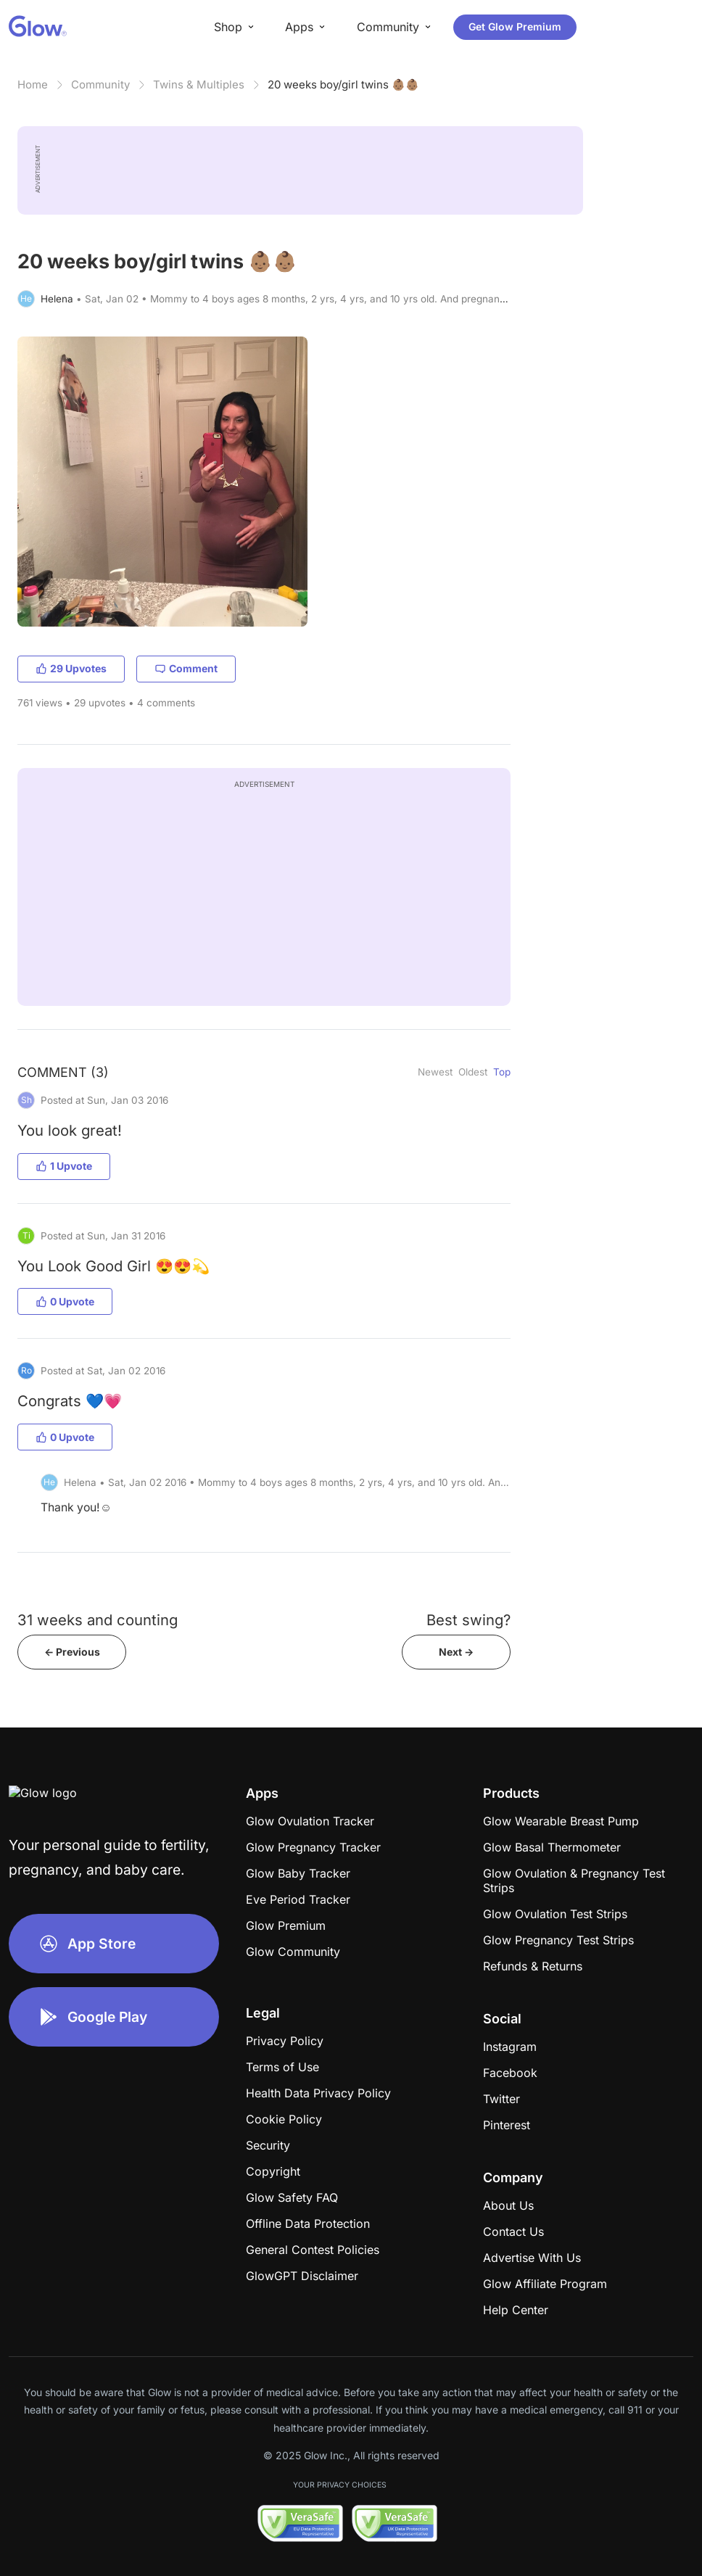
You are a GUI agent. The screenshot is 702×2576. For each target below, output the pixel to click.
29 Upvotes (71, 668)
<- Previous (72, 1652)
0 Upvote (65, 1301)
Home (32, 84)
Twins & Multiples (198, 84)
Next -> (456, 1652)
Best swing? (468, 1620)
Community (100, 84)
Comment (186, 668)
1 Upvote (64, 1166)
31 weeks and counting (97, 1620)
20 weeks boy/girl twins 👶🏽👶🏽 (343, 84)
